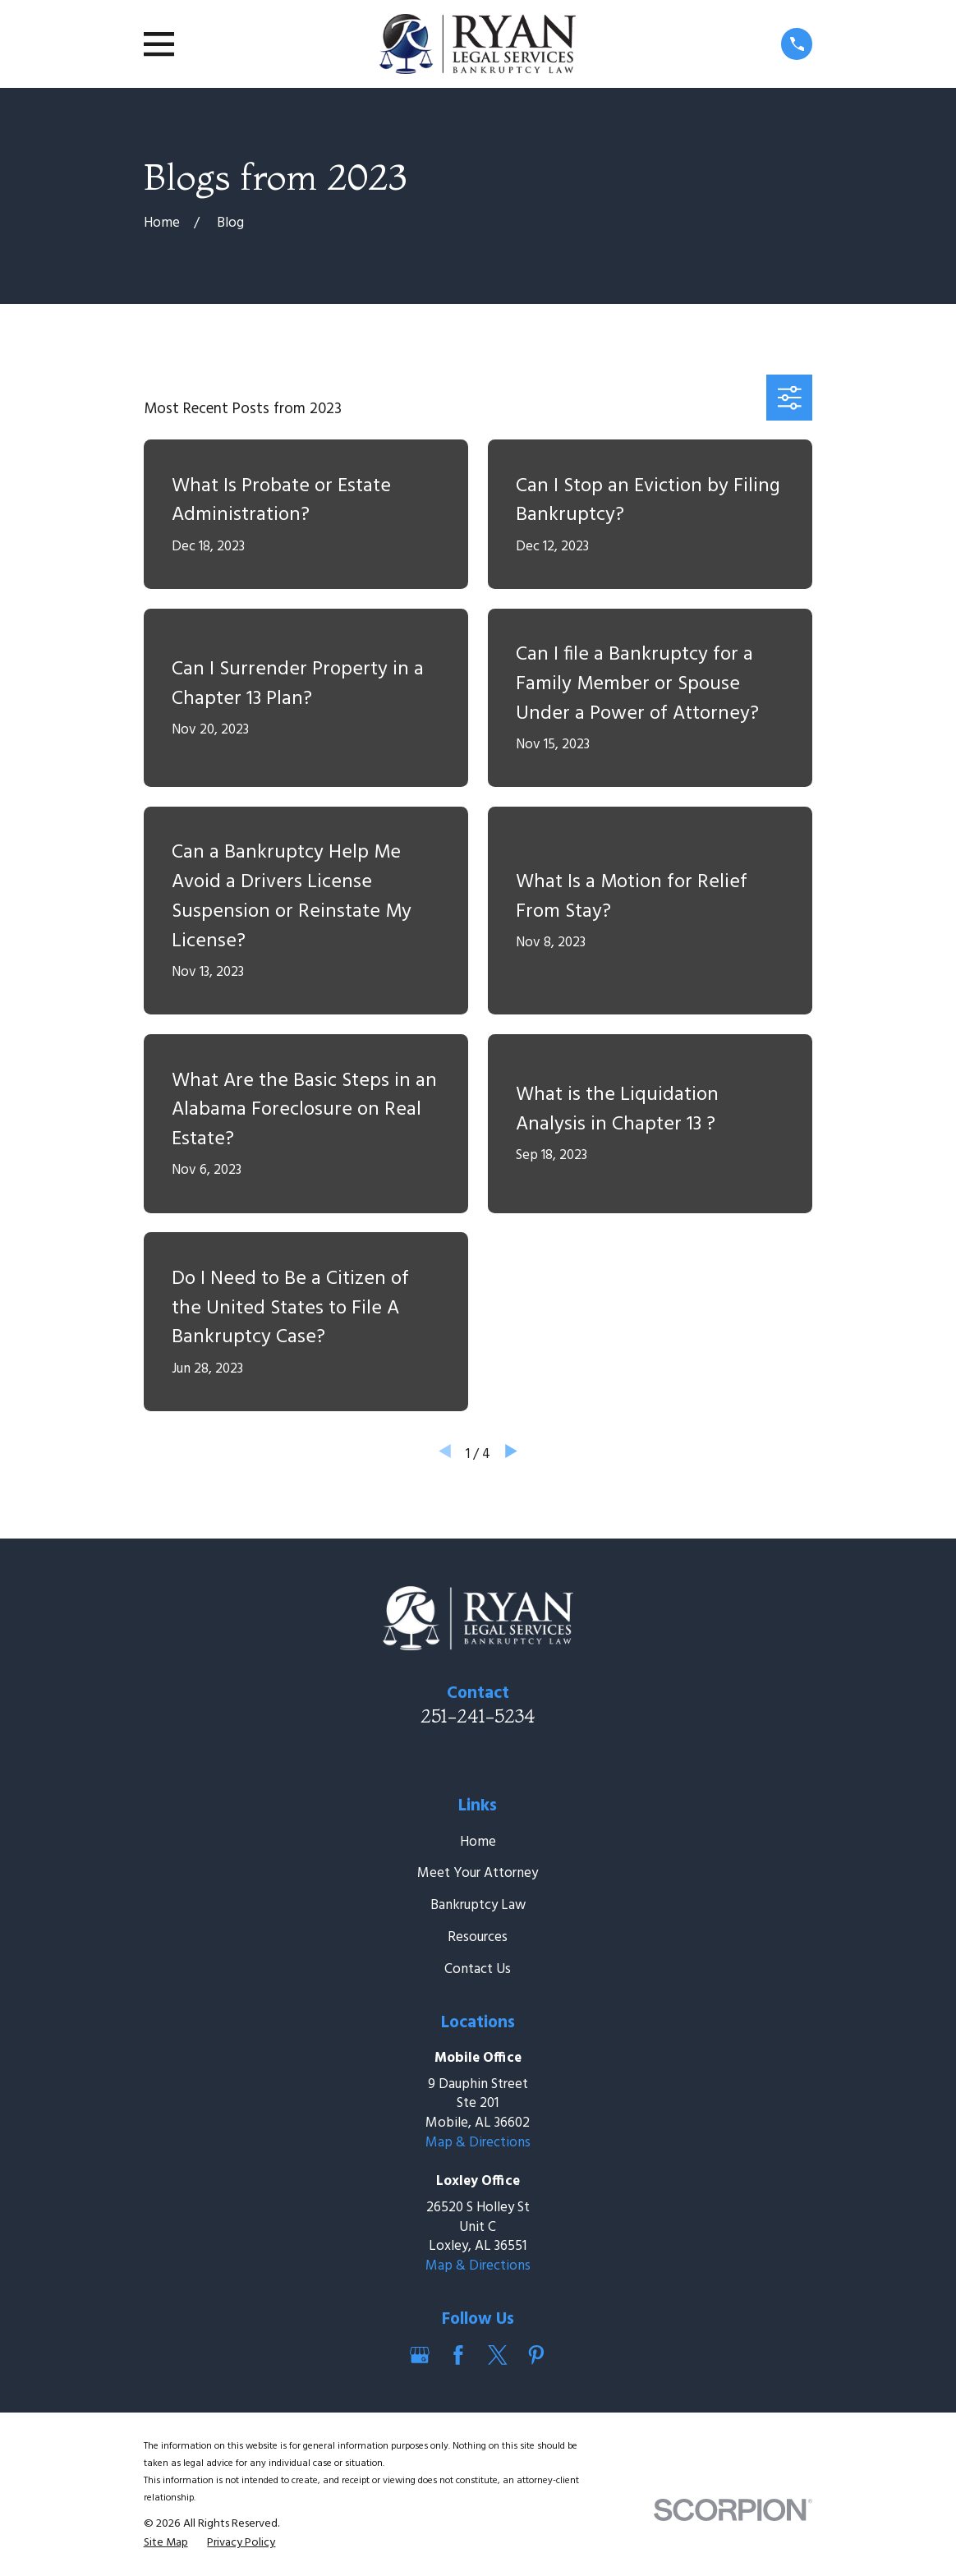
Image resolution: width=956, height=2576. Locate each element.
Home (478, 1842)
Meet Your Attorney (477, 1873)
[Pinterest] (536, 2355)
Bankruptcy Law (478, 1905)
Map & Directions (478, 2143)
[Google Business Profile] (420, 2355)
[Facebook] (458, 2355)
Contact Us (477, 1969)
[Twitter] (498, 2355)
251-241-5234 (478, 1715)
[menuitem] (166, 2543)
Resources (478, 1937)
